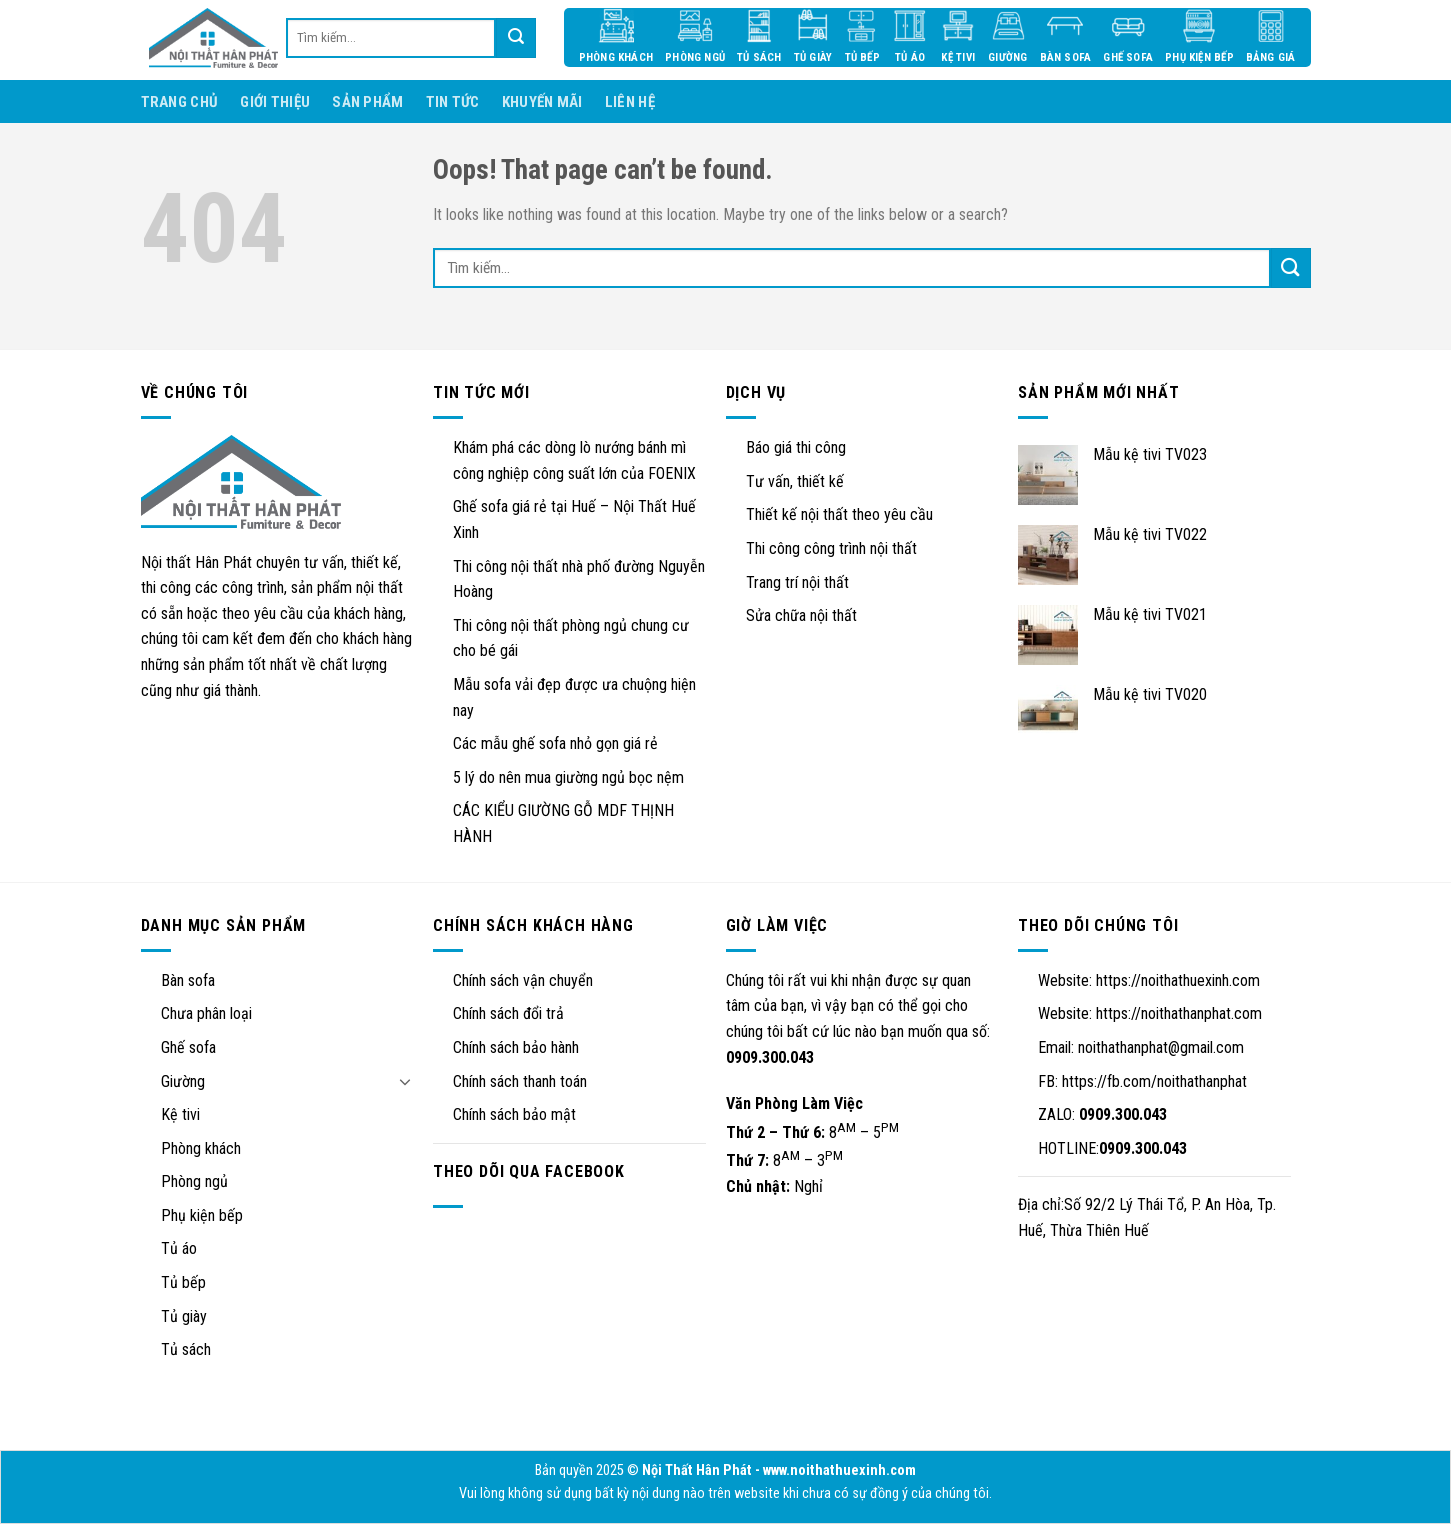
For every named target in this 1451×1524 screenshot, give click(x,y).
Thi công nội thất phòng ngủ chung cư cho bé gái (571, 638)
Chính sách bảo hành (516, 1047)
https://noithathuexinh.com (1178, 980)
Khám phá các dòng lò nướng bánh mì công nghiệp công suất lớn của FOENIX (574, 460)
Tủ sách (186, 1349)
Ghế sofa (188, 1047)
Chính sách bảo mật (514, 1114)
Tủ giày (184, 1316)
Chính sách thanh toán (520, 1081)
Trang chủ (180, 102)
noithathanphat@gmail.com (1161, 1047)
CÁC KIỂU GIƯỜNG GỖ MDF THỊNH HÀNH (563, 823)
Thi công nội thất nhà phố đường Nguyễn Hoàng (579, 579)
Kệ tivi (180, 1114)
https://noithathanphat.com (1179, 1013)
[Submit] (1291, 268)
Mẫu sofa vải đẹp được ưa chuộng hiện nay (574, 697)
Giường (183, 1081)
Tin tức (453, 102)
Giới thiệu (275, 102)
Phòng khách (201, 1148)
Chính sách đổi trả (508, 1013)
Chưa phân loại (206, 1013)
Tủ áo (179, 1248)
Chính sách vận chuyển (523, 980)
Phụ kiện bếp (202, 1215)
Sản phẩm (367, 102)
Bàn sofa (188, 980)
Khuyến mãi (542, 102)
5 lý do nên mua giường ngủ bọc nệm (568, 777)
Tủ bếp (183, 1282)
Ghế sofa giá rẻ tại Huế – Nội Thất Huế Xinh (574, 519)
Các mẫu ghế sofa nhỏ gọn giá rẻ (555, 743)
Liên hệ (630, 102)
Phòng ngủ (194, 1181)
